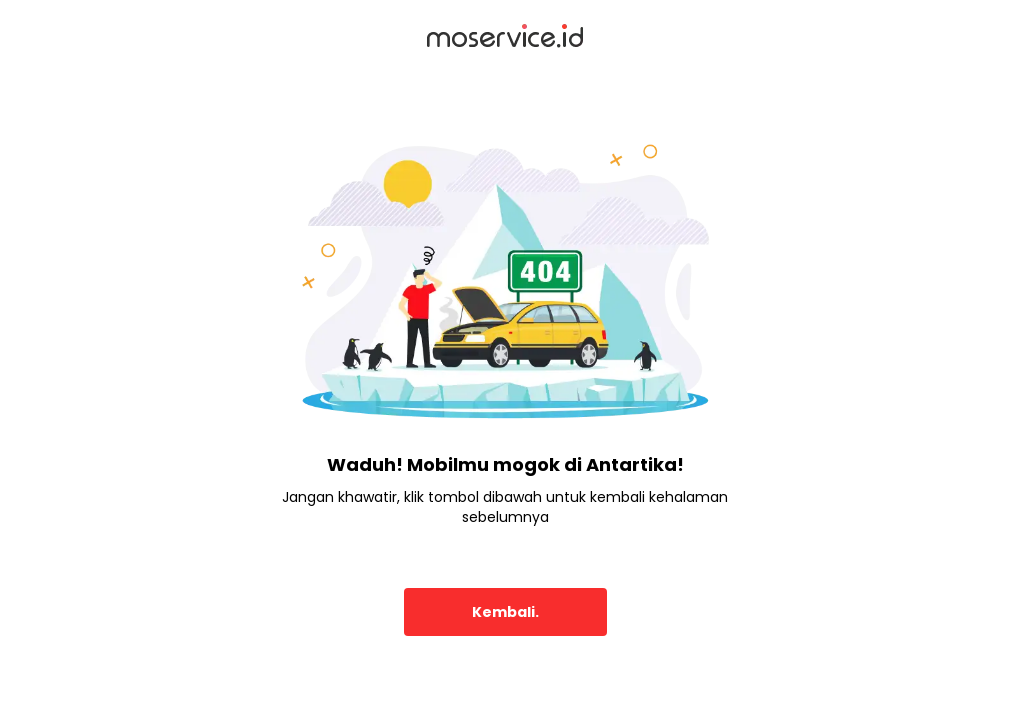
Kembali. (505, 612)
